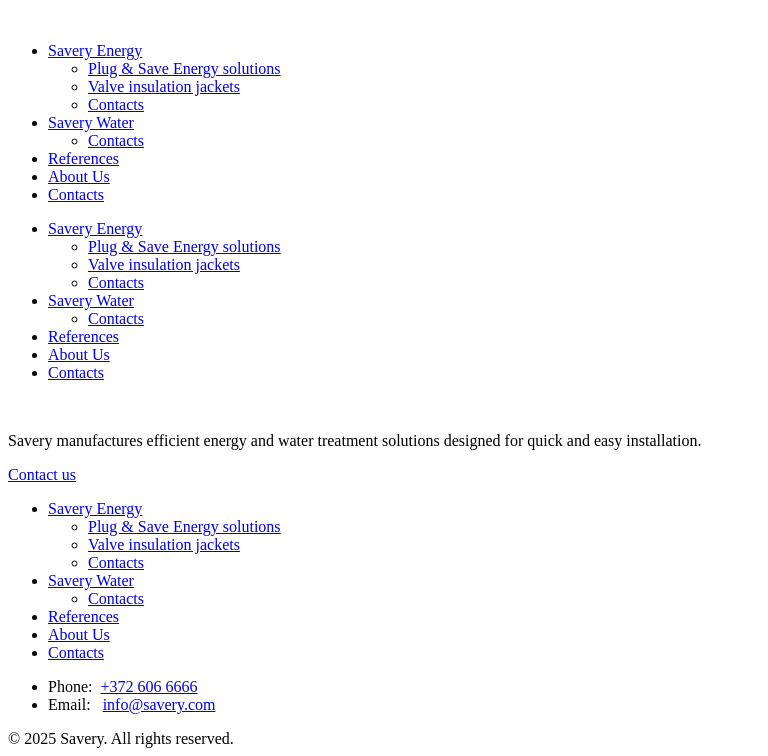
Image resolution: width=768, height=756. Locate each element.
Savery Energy (95, 50)
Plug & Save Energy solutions (184, 68)
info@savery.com (159, 704)
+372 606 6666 (148, 686)
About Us (79, 176)
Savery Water (91, 122)
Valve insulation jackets (164, 86)
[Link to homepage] (8, 16)
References (83, 158)
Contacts (116, 104)
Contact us (42, 474)
